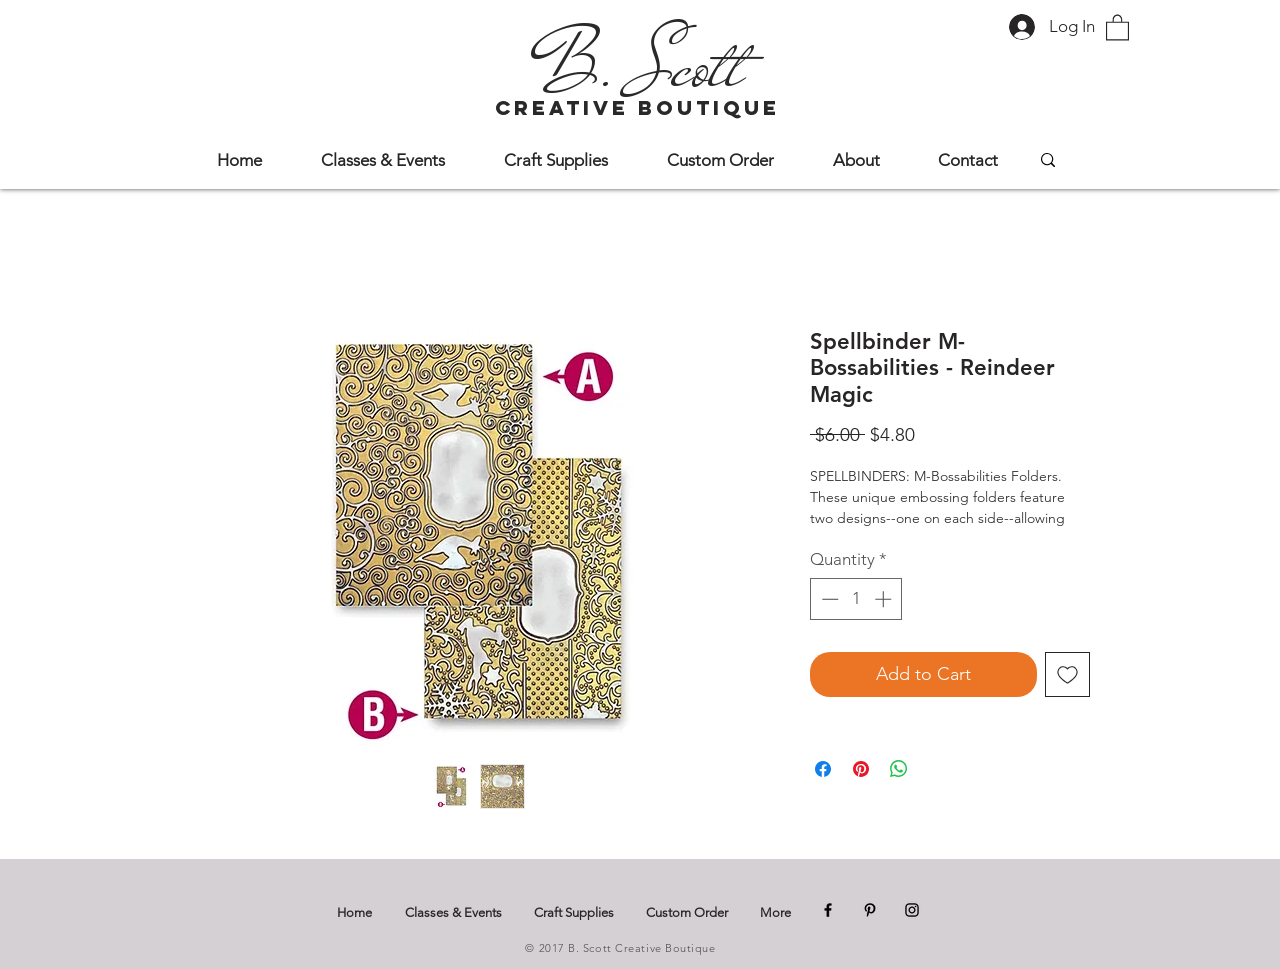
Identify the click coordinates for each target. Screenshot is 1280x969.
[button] (1117, 26)
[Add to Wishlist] (1067, 674)
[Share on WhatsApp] (899, 769)
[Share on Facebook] (823, 769)
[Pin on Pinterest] (861, 769)
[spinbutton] (856, 599)
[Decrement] (828, 599)
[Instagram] (912, 910)
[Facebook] (828, 910)
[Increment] (885, 599)
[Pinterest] (870, 910)
